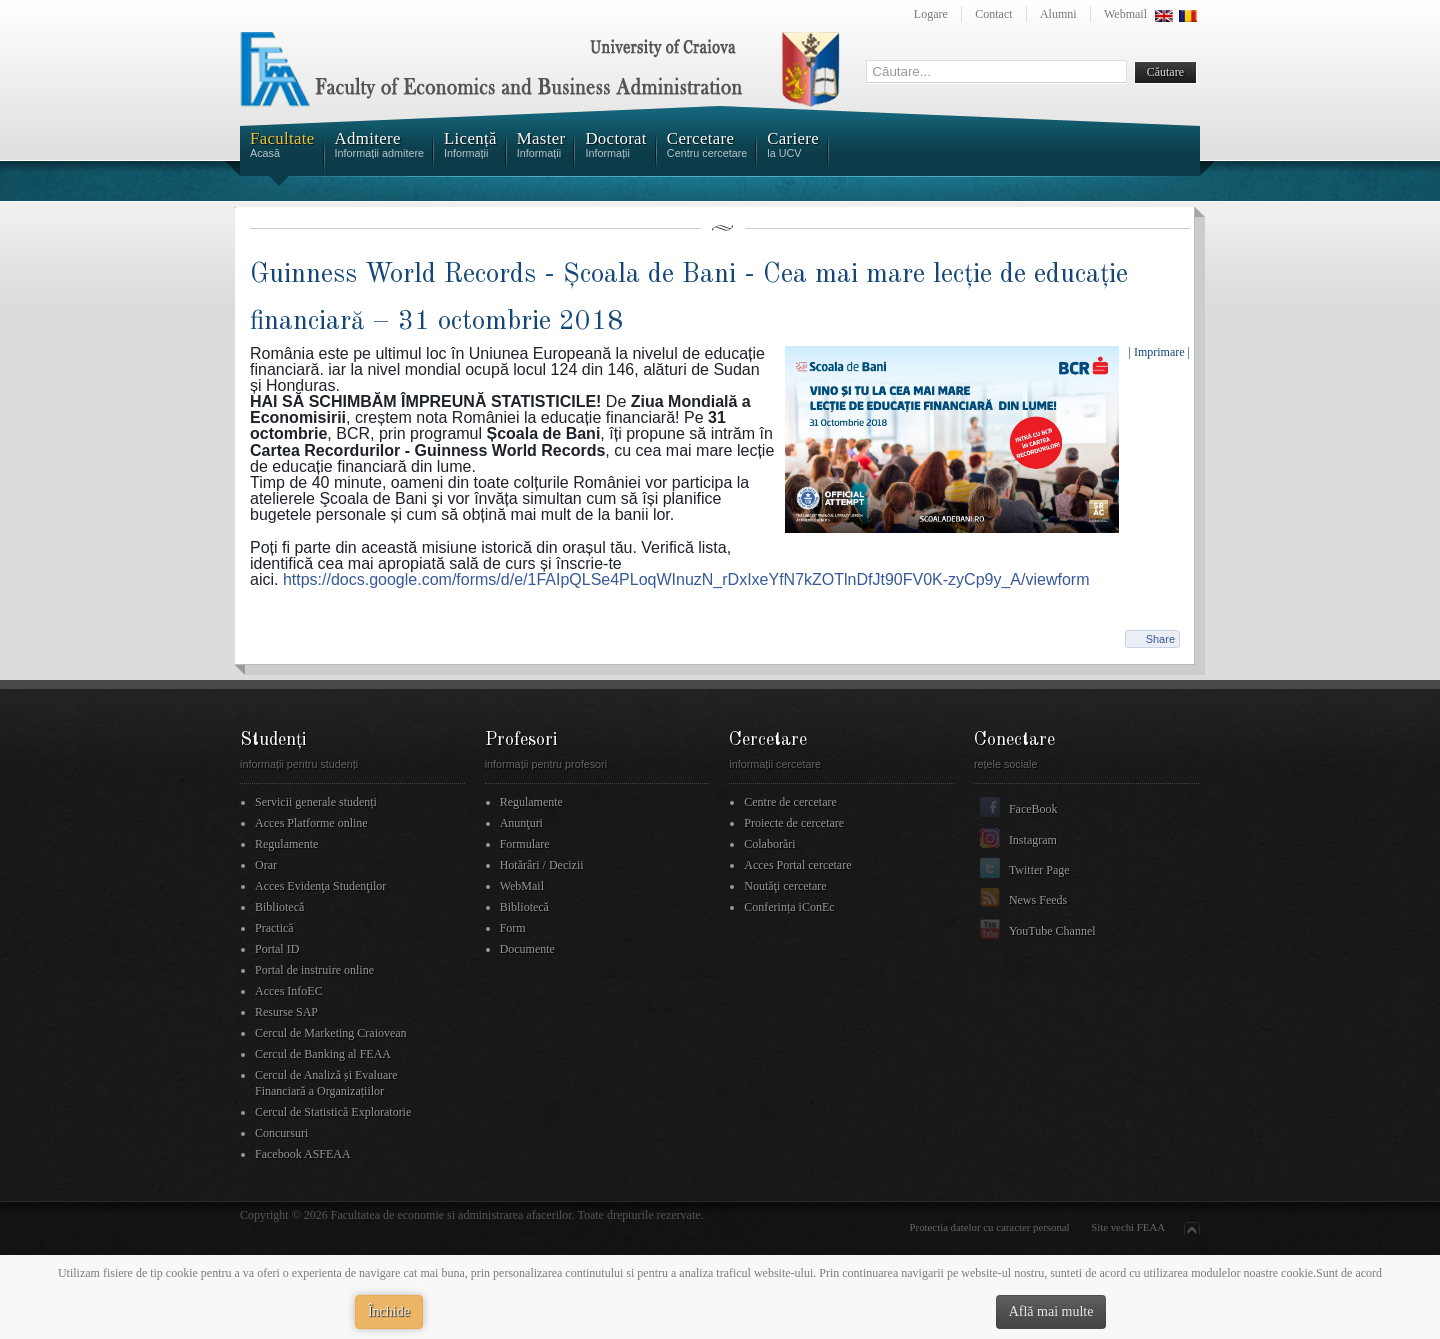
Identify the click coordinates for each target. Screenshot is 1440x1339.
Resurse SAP (286, 1012)
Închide (389, 1311)
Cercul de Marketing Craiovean (331, 1033)
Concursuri (281, 1133)
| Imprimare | (1159, 352)
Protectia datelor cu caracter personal (990, 1227)
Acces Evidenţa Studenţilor (320, 886)
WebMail (522, 886)
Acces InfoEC (289, 991)
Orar (266, 865)
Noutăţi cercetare (785, 886)
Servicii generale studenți (316, 802)
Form (513, 928)
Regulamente (286, 844)
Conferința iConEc (789, 907)
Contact (993, 14)
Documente (527, 949)
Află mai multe (1051, 1311)
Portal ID (277, 949)
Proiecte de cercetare (794, 823)
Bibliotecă (279, 907)
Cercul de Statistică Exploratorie (333, 1112)
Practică (274, 928)
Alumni (1058, 14)
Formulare (525, 844)
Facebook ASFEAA (303, 1154)
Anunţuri (521, 823)
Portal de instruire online (314, 970)
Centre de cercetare (790, 802)
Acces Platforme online (311, 823)
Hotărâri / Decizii (542, 865)
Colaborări (769, 844)
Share (1160, 639)
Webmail (1125, 14)
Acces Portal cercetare (797, 865)
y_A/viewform (686, 579)
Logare (931, 14)
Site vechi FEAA (1128, 1227)
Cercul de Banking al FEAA (323, 1054)
